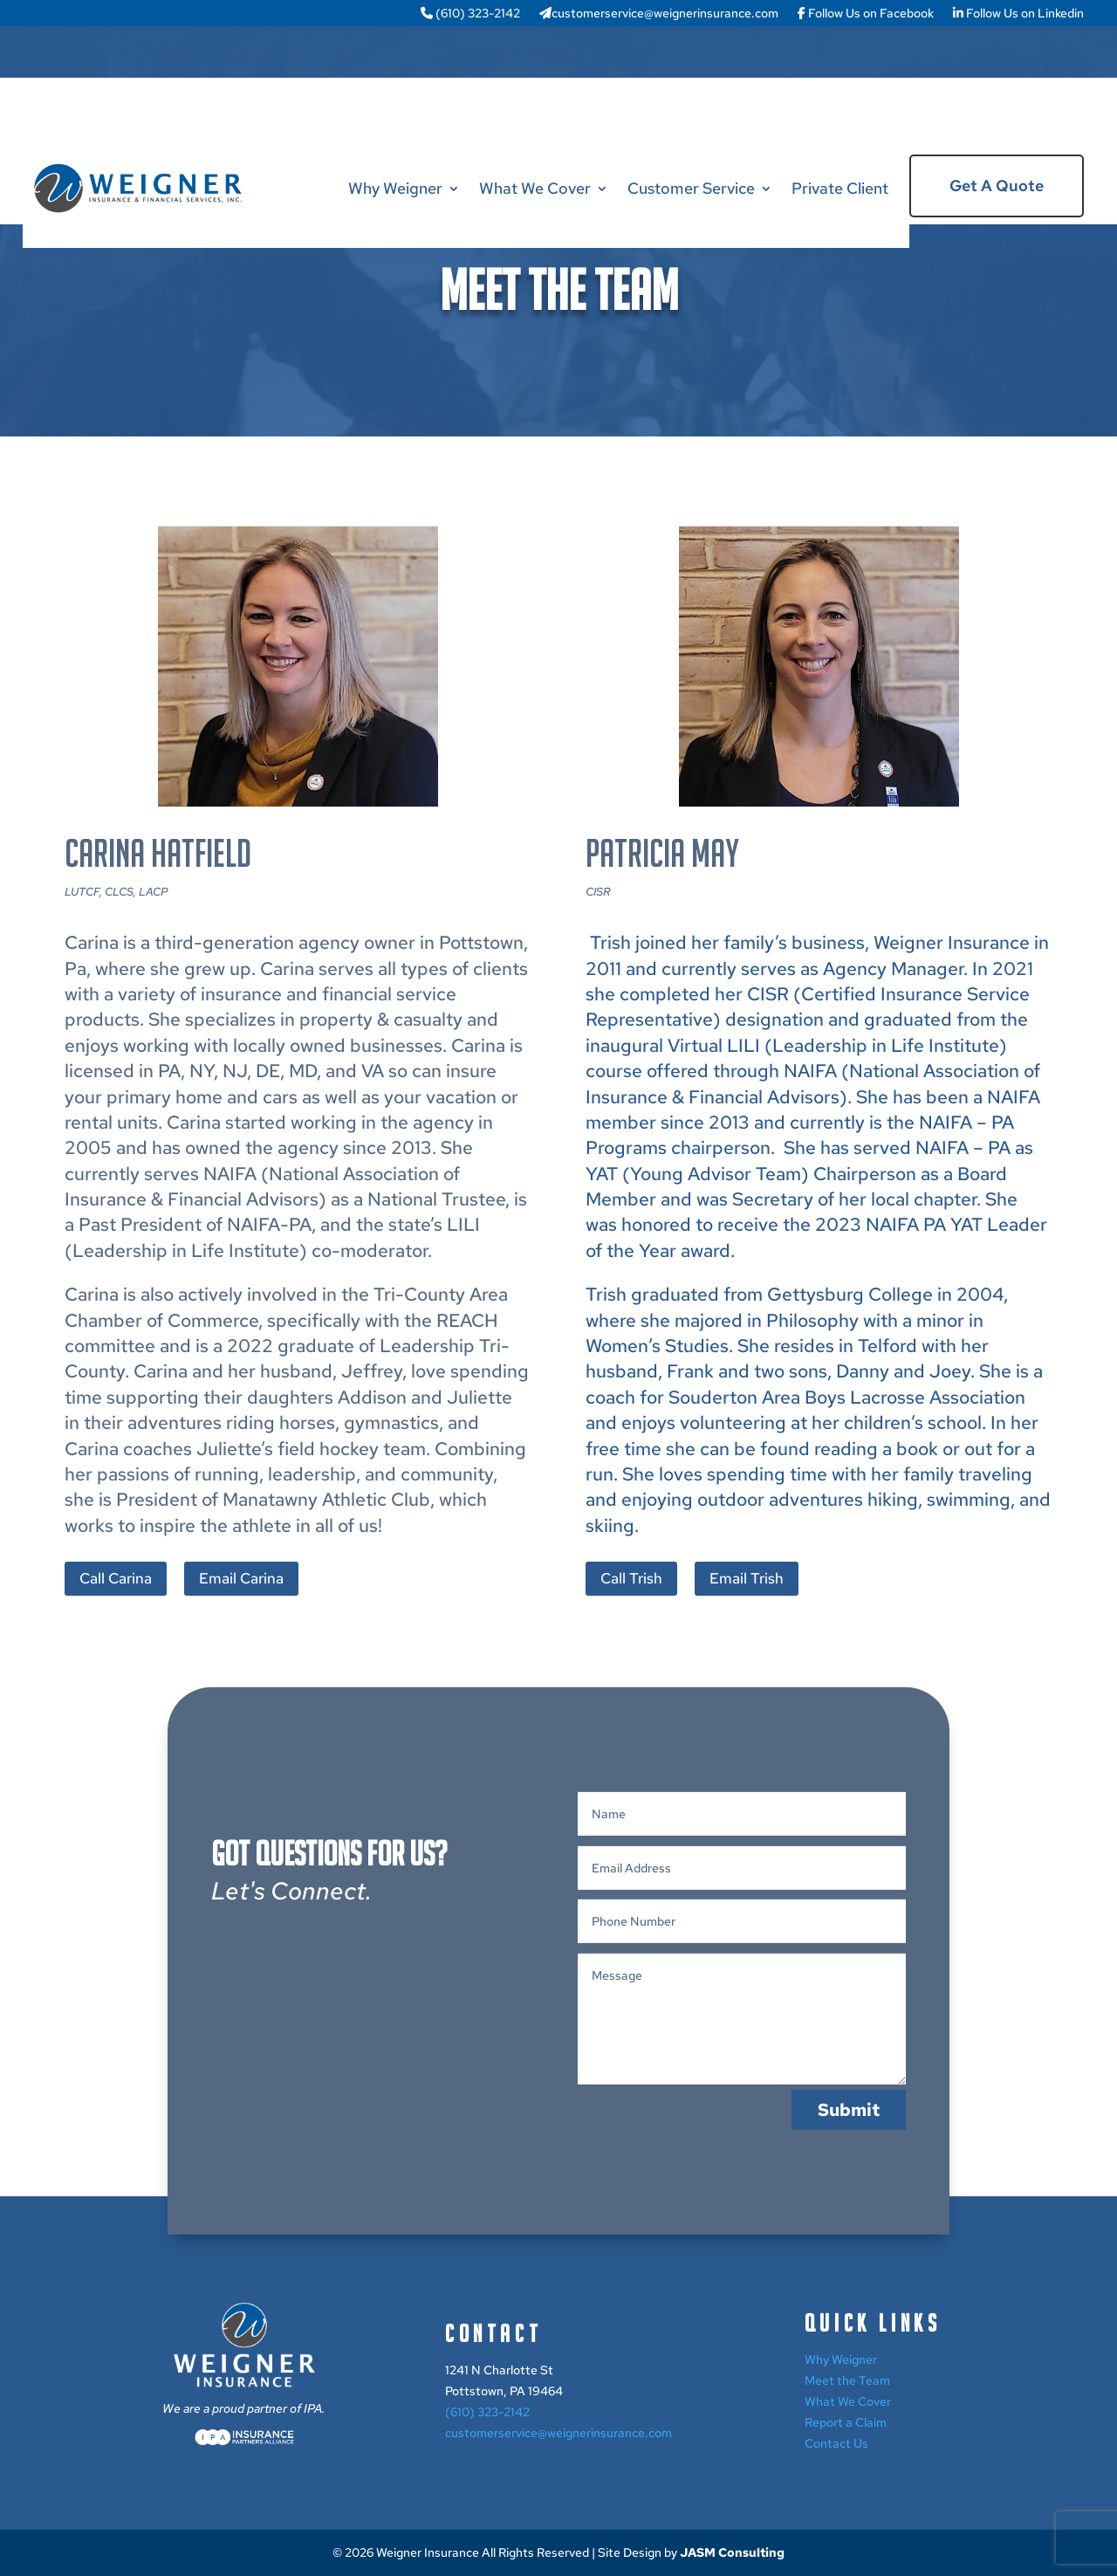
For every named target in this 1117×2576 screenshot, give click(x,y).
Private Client (839, 188)
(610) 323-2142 (470, 14)
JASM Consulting (732, 2552)
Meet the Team (847, 2380)
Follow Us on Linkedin (1018, 14)
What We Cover (535, 188)
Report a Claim (846, 2422)
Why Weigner (395, 188)
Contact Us (836, 2443)
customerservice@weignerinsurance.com (658, 14)
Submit (849, 2222)
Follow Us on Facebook (866, 14)
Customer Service (691, 188)
